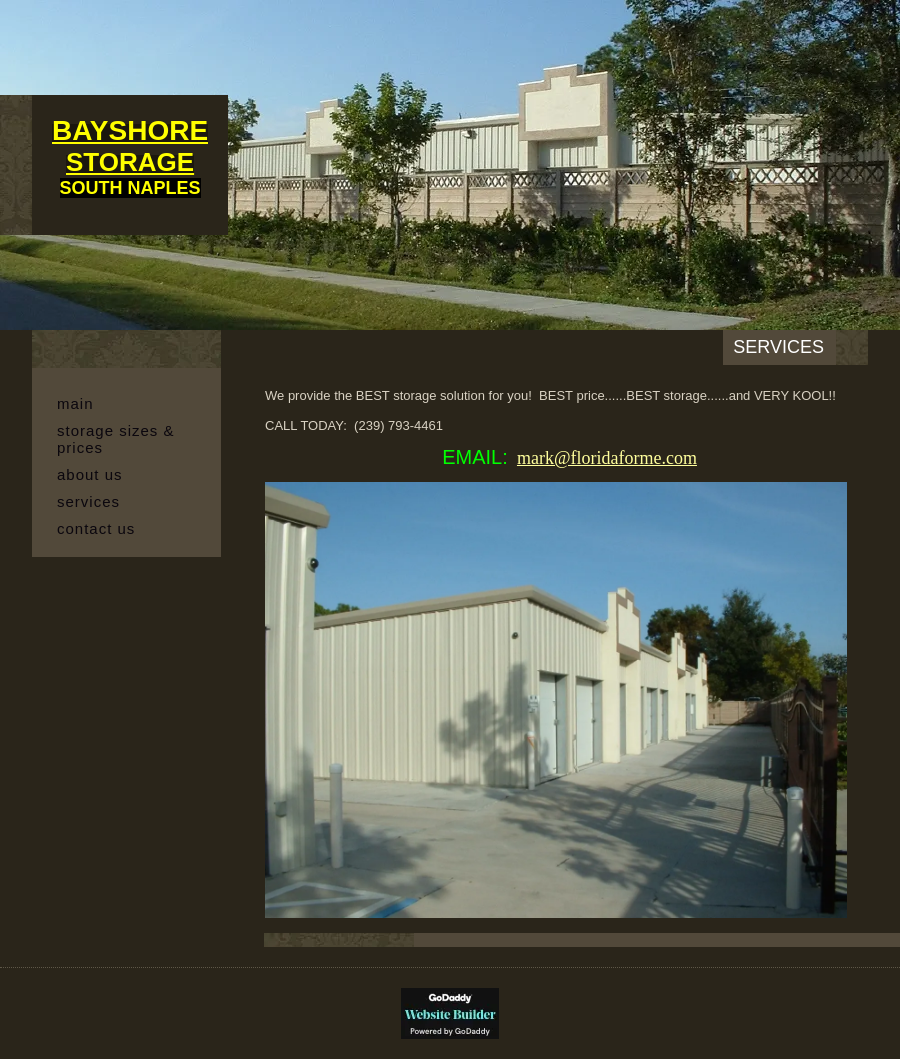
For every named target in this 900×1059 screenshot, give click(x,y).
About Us (90, 474)
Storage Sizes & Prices (116, 439)
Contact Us (96, 528)
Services (88, 501)
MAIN (75, 403)
